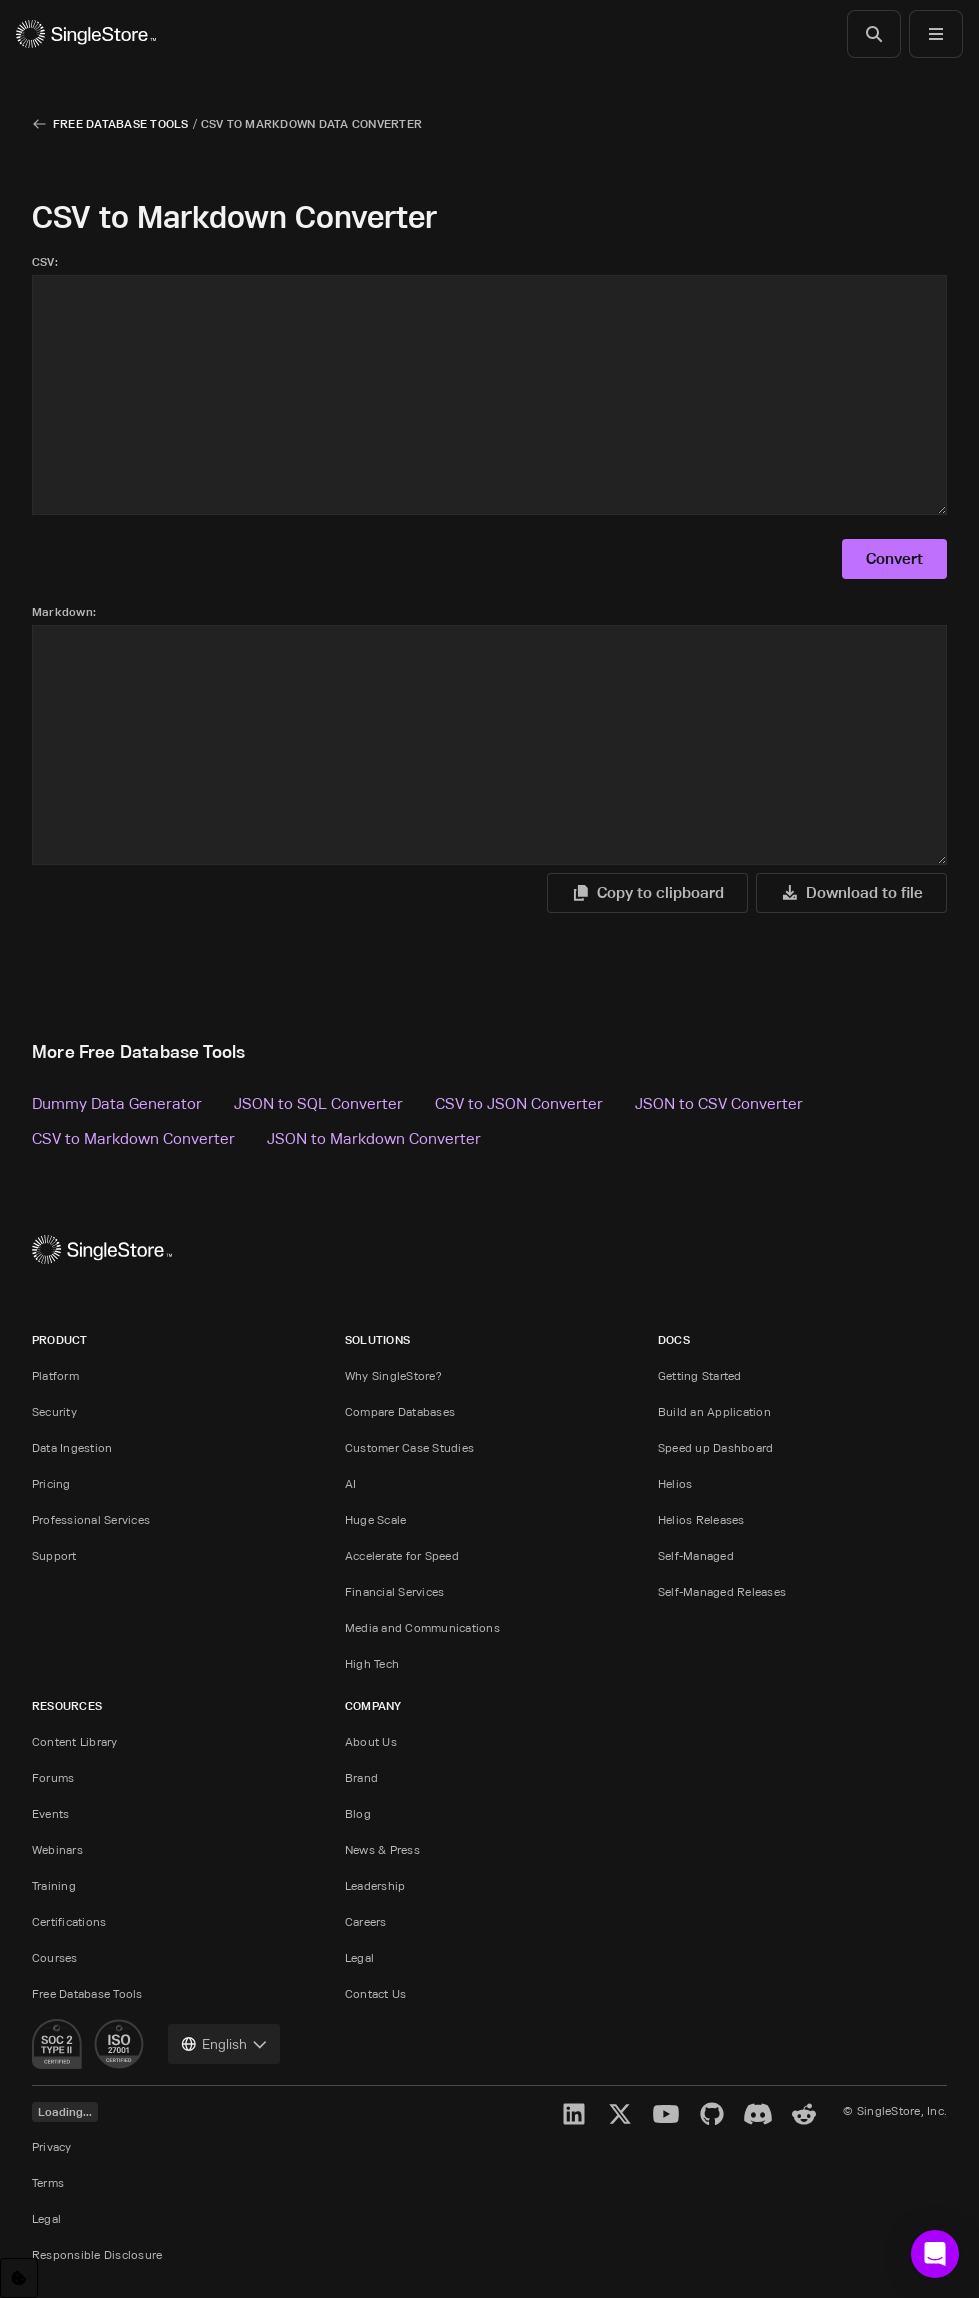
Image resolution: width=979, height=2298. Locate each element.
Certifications (69, 1921)
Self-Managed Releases (722, 1591)
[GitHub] (712, 2114)
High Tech (372, 1663)
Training (54, 1885)
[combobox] (224, 2044)
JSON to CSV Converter (719, 1103)
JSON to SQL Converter (318, 1103)
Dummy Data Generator (117, 1103)
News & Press (382, 1849)
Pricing (51, 1483)
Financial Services (394, 1591)
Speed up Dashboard (715, 1447)
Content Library (75, 1741)
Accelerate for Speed (402, 1555)
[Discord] (758, 2114)
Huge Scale (375, 1519)
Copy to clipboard (644, 892)
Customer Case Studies (409, 1447)
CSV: (45, 261)
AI (350, 1483)
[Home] (86, 34)
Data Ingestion (72, 1447)
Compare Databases (400, 1411)
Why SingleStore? (393, 1375)
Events (50, 1813)
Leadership (375, 1885)
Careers (366, 1921)
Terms (48, 2182)
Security (54, 1411)
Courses (55, 1957)
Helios (675, 1483)
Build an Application (714, 1411)
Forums (53, 1777)
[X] (620, 2114)
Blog (358, 1813)
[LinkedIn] (574, 2114)
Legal (359, 1957)
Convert (893, 558)
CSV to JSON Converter (519, 1103)
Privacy (52, 2146)
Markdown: (64, 611)
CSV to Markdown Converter (133, 1138)
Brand (361, 1777)
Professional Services (91, 1519)
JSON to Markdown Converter (374, 1138)
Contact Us (375, 1993)
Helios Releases (701, 1519)
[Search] (874, 34)
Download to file (850, 892)
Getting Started (700, 1375)
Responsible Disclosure (97, 2254)
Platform (55, 1375)
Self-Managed (696, 1555)
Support (54, 1555)
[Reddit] (804, 2114)
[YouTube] (666, 2114)
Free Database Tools (121, 123)
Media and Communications (422, 1627)
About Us (371, 1741)
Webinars (57, 1849)
